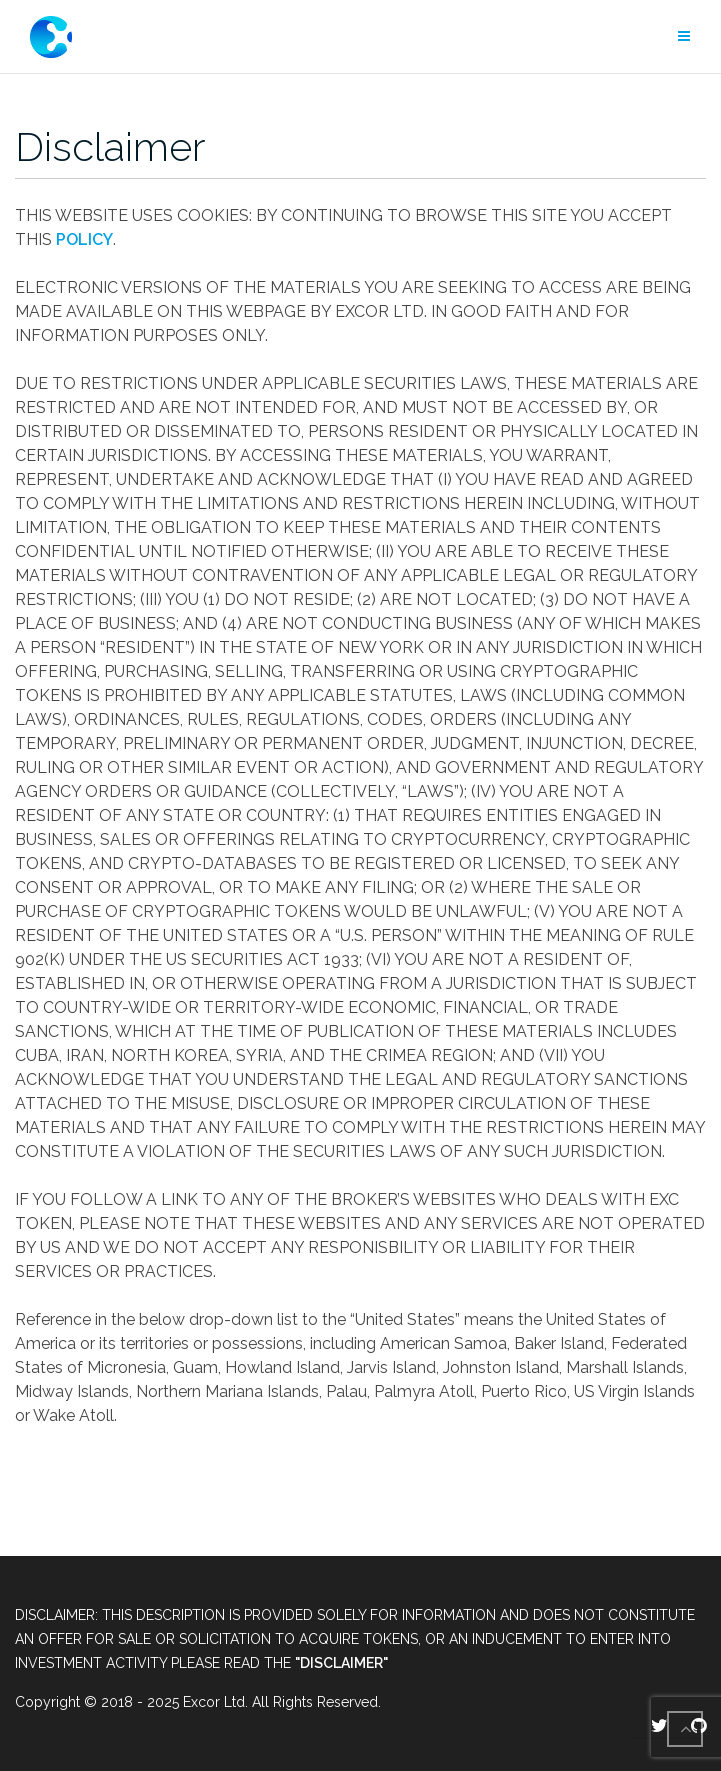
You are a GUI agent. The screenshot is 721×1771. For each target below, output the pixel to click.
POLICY (84, 239)
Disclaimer (110, 146)
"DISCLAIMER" (341, 1663)
